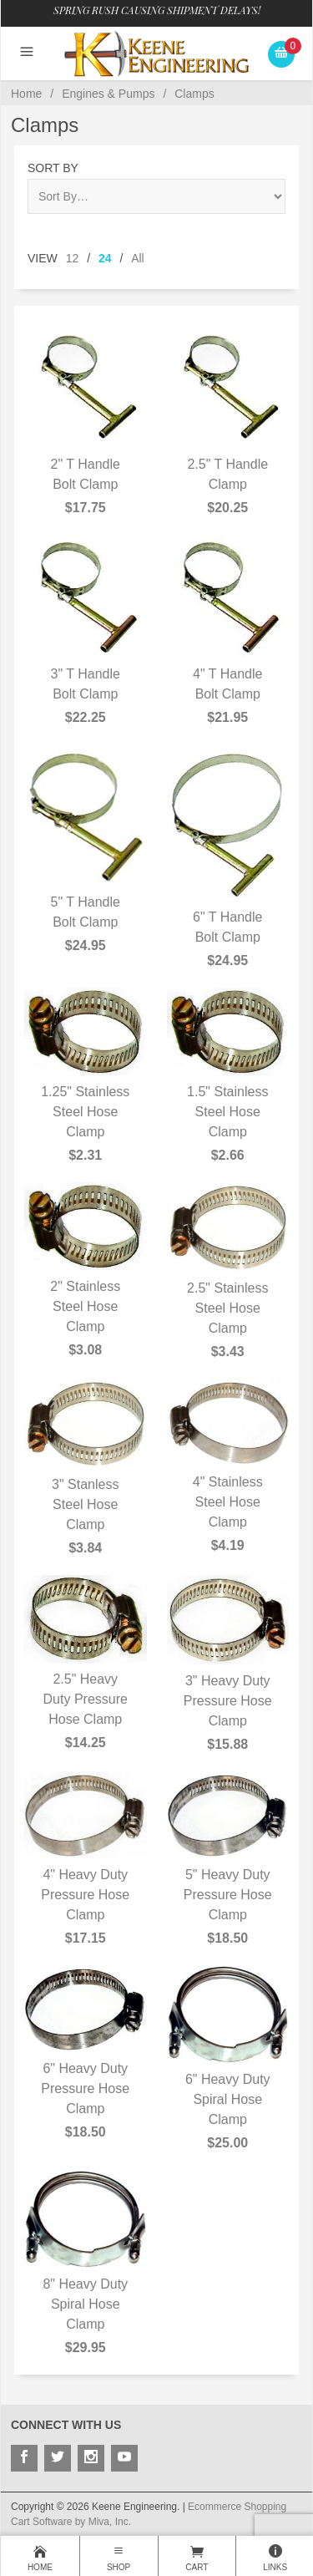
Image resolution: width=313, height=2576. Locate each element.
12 (72, 258)
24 (105, 258)
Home (26, 93)
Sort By (53, 168)
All (137, 258)
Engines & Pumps (108, 93)
